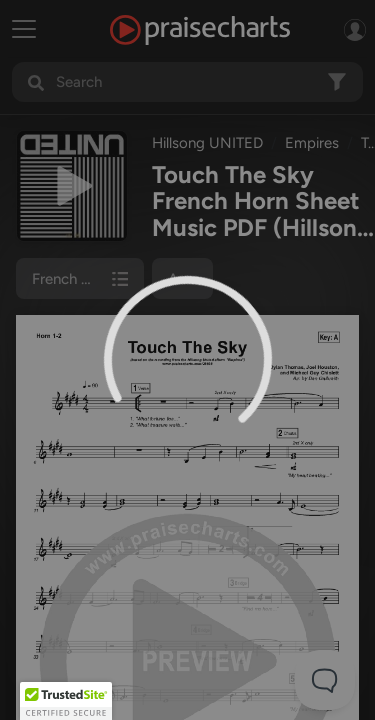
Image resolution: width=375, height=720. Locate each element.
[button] (66, 701)
